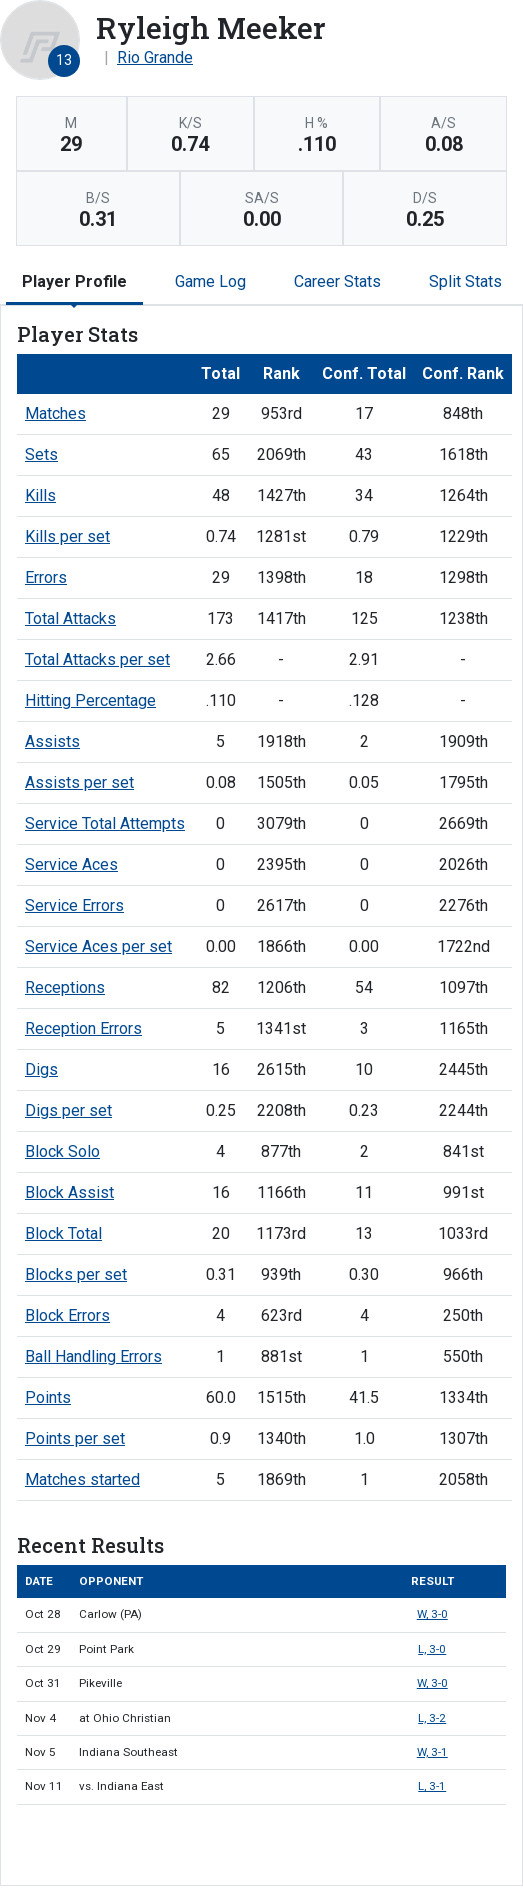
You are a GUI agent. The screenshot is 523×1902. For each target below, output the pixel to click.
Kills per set (67, 536)
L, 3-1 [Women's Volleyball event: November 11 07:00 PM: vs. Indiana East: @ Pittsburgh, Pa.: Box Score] (432, 1786)
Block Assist (69, 1192)
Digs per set (68, 1110)
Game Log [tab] (210, 281)
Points (48, 1397)
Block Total (63, 1233)
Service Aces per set (98, 946)
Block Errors (67, 1315)
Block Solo (62, 1151)
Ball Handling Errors (93, 1356)
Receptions (65, 987)
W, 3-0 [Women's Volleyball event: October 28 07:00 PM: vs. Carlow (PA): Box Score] (432, 1614)
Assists (52, 741)
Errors (46, 577)
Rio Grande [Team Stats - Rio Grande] (155, 57)
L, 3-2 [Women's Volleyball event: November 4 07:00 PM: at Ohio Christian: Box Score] (432, 1718)
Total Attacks (70, 618)
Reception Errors (83, 1028)
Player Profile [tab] (74, 281)
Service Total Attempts (105, 823)
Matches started (82, 1479)
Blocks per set (76, 1274)
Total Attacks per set (97, 659)
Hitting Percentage (90, 700)
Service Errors (74, 905)
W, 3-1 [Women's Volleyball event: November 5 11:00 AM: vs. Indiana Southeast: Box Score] (432, 1752)
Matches (55, 413)
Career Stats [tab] (337, 281)
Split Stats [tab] (465, 281)
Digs (41, 1069)
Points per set (75, 1438)
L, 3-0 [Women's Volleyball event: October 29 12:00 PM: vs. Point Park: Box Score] (432, 1649)
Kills (40, 495)
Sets (41, 454)
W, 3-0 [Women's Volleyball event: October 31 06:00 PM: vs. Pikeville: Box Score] (432, 1683)
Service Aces (71, 864)
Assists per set (79, 782)
